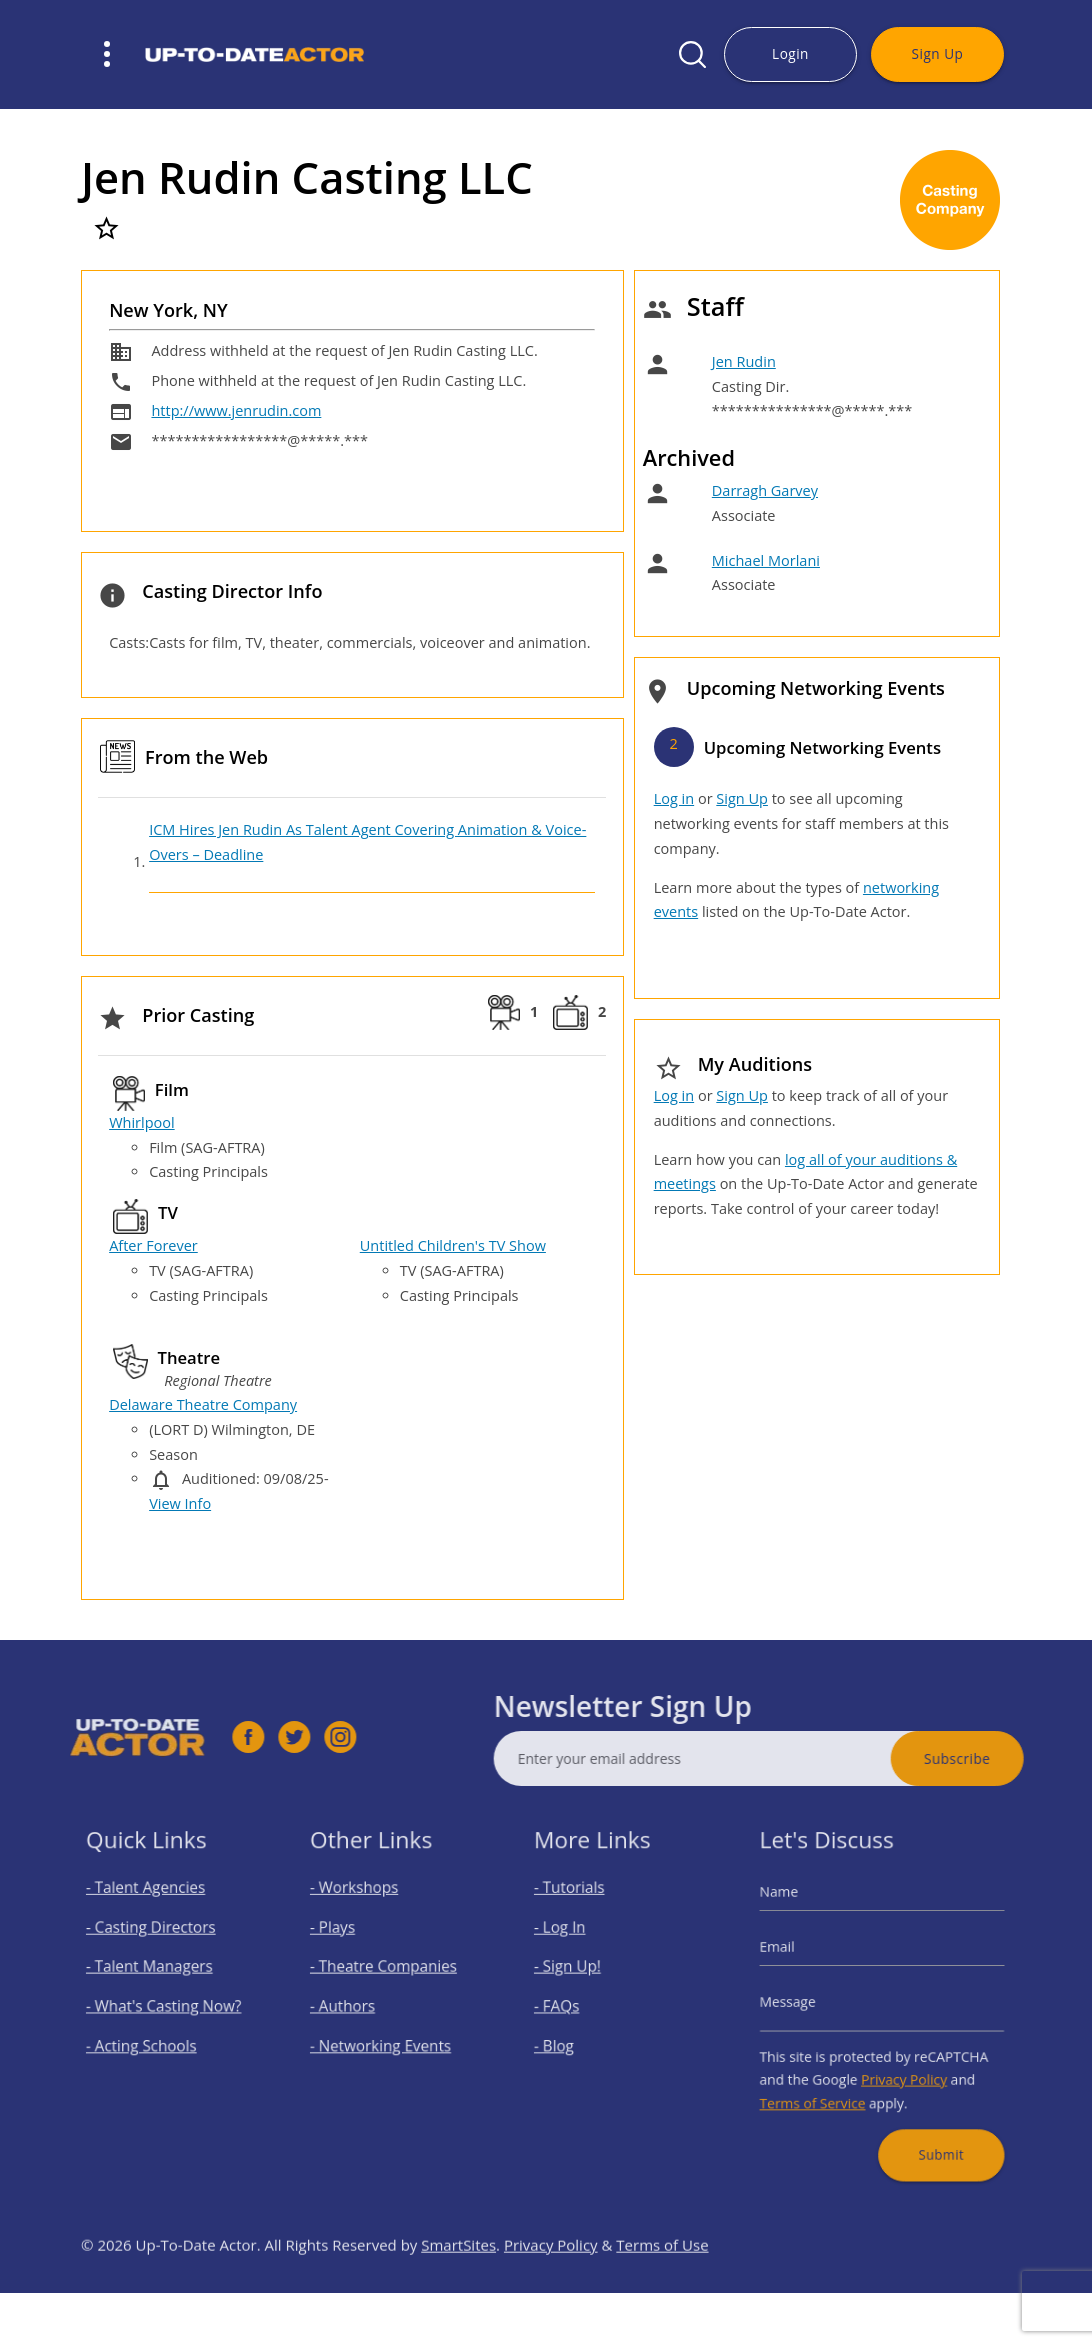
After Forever (153, 1245)
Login (790, 53)
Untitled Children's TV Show (453, 1245)
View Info (180, 1503)
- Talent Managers (155, 1973)
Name (798, 1913)
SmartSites (458, 2291)
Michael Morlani (766, 560)
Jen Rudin (744, 361)
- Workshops (363, 1910)
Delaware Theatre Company (203, 1404)
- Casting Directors (156, 1942)
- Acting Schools (148, 2037)
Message (805, 2002)
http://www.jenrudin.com (236, 410)
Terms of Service (825, 2084)
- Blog (568, 2037)
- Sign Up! (579, 1973)
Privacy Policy (899, 2065)
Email (797, 1958)
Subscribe (1003, 1758)
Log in (674, 798)
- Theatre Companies (387, 1973)
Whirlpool (142, 1122)
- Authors (354, 2005)
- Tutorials (580, 1910)
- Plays (346, 1942)
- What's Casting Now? (166, 2005)
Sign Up (938, 53)
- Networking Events (385, 2037)
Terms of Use (662, 2291)
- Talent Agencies (152, 1910)
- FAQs (570, 2005)
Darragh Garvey (765, 490)
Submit (929, 2125)
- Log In (573, 1942)
